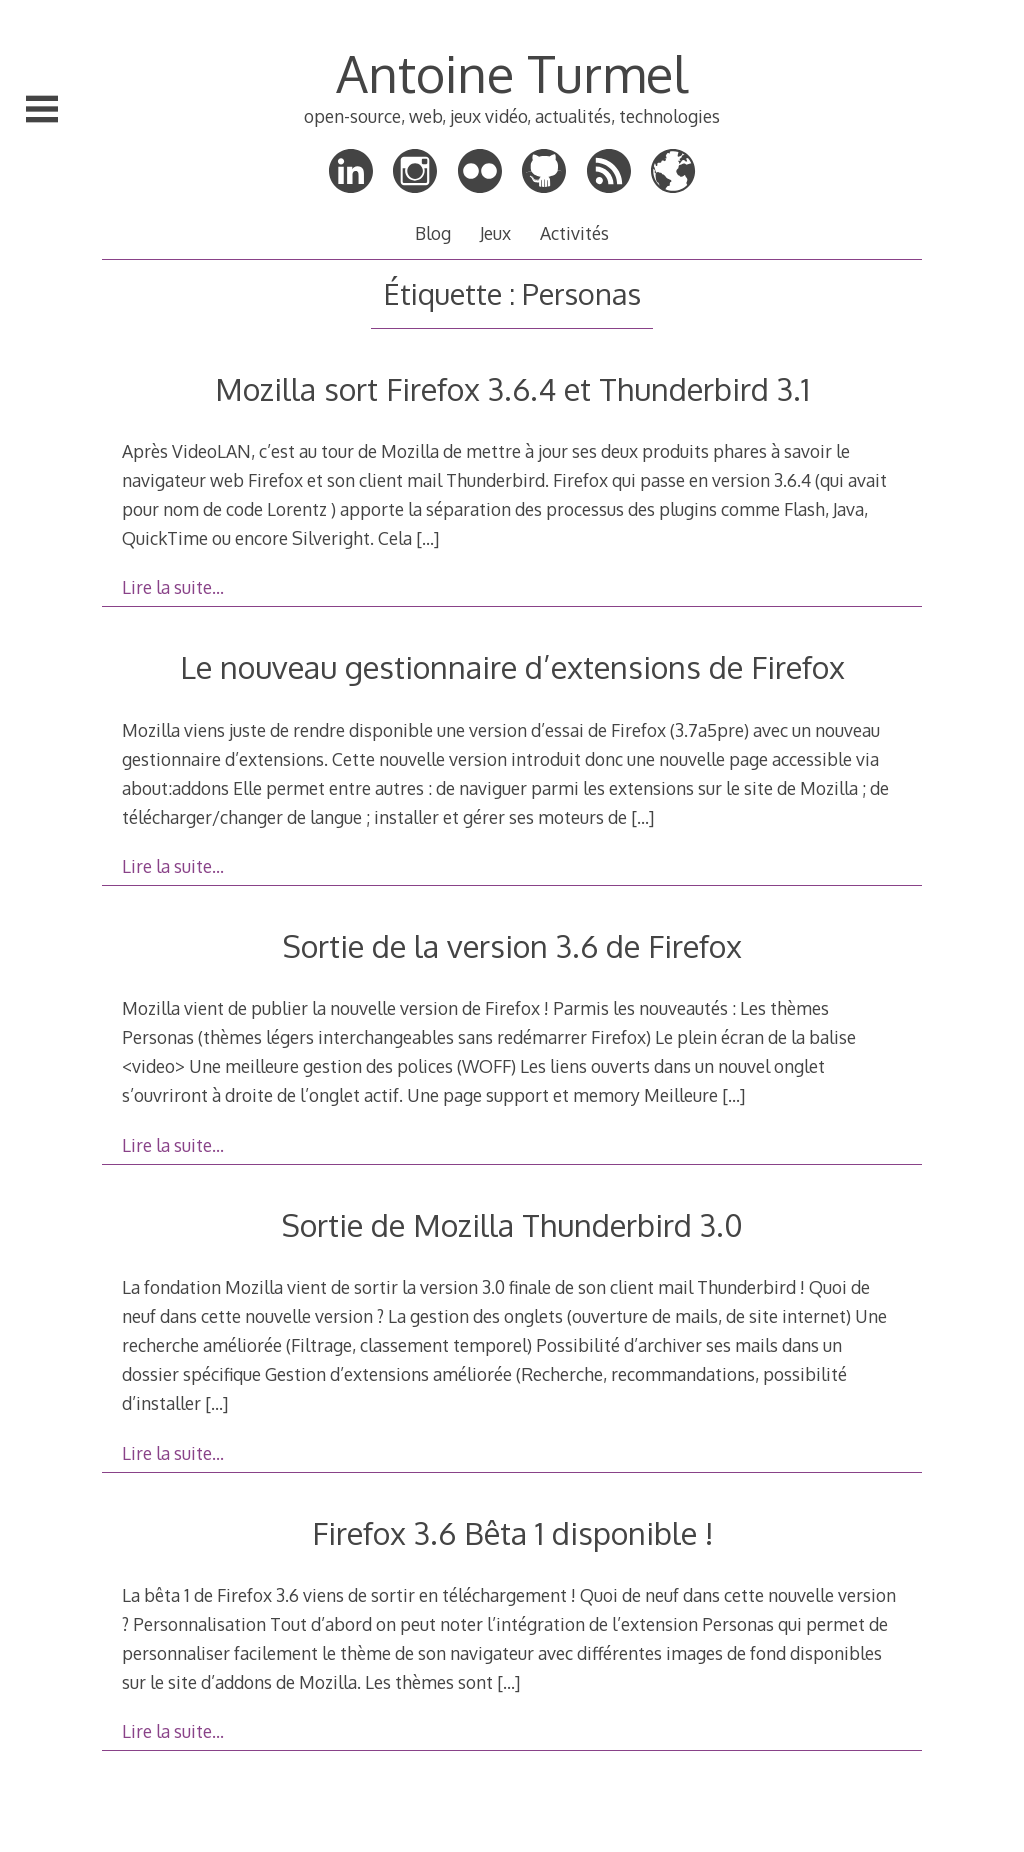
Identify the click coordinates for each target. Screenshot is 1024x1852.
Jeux (495, 233)
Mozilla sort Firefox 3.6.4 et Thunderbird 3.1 (512, 388)
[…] (427, 538)
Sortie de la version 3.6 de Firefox (512, 945)
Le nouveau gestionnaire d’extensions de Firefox (512, 666)
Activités (574, 233)
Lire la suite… (173, 587)
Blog (433, 233)
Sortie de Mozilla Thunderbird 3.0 (512, 1224)
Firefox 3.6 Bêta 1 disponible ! (512, 1532)
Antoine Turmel (512, 73)
